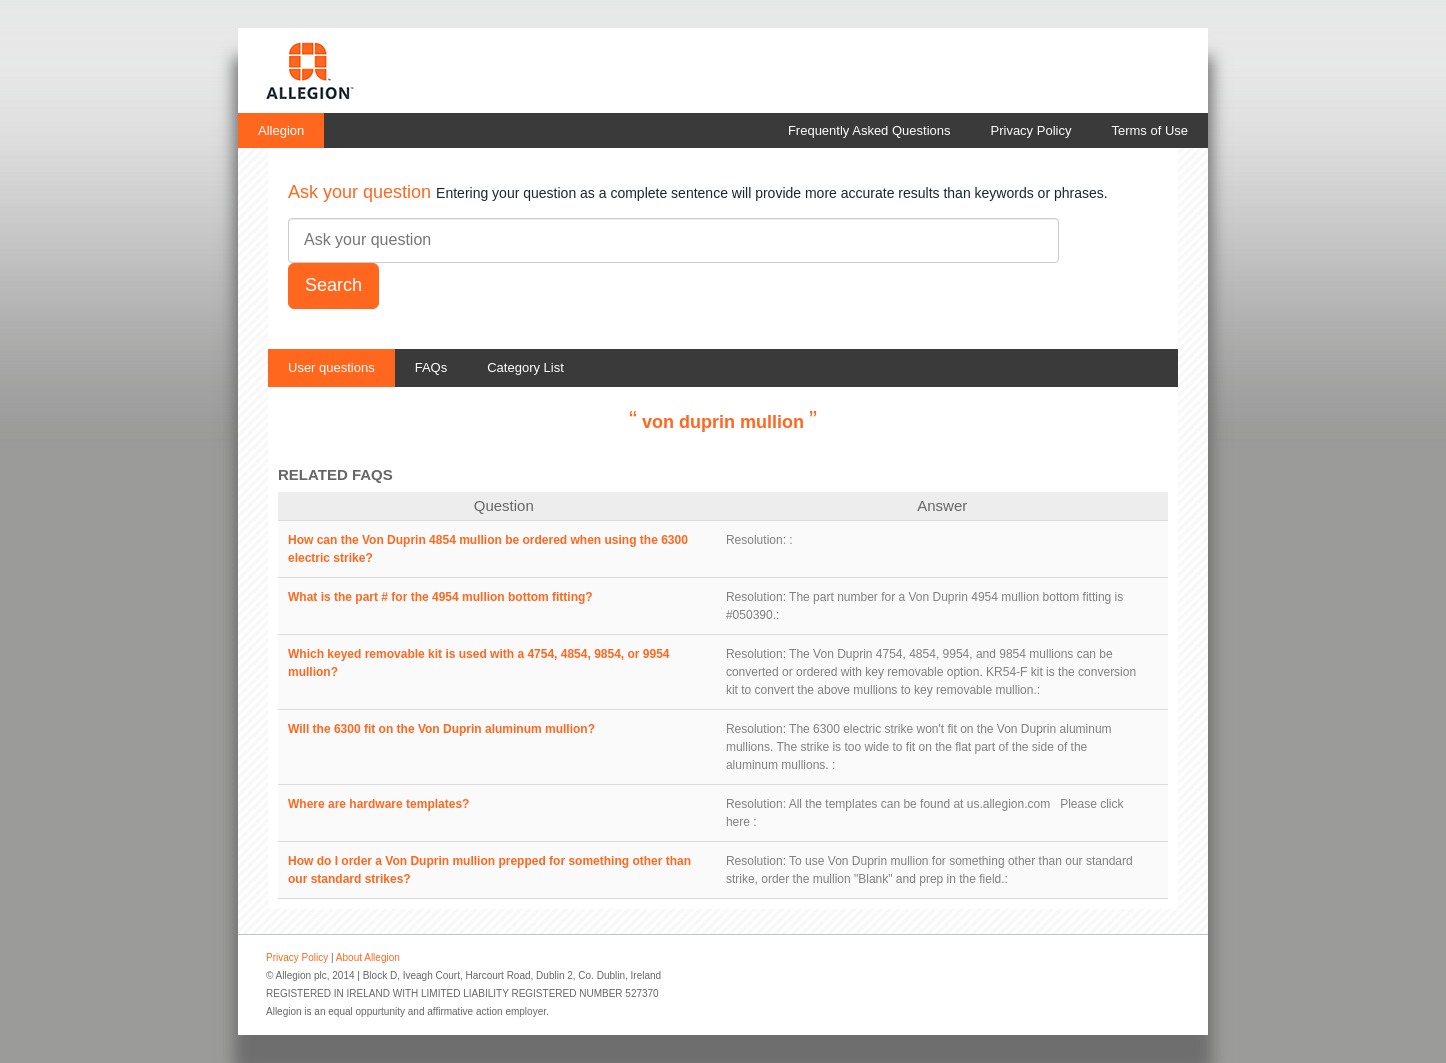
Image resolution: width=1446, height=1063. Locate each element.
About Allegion (368, 957)
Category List (525, 367)
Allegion (281, 130)
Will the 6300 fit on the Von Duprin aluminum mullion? (441, 729)
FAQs (431, 367)
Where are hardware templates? (378, 804)
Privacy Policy (1031, 130)
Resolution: (756, 540)
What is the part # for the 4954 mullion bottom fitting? (440, 597)
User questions (331, 367)
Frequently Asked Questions (869, 130)
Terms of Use (1149, 130)
